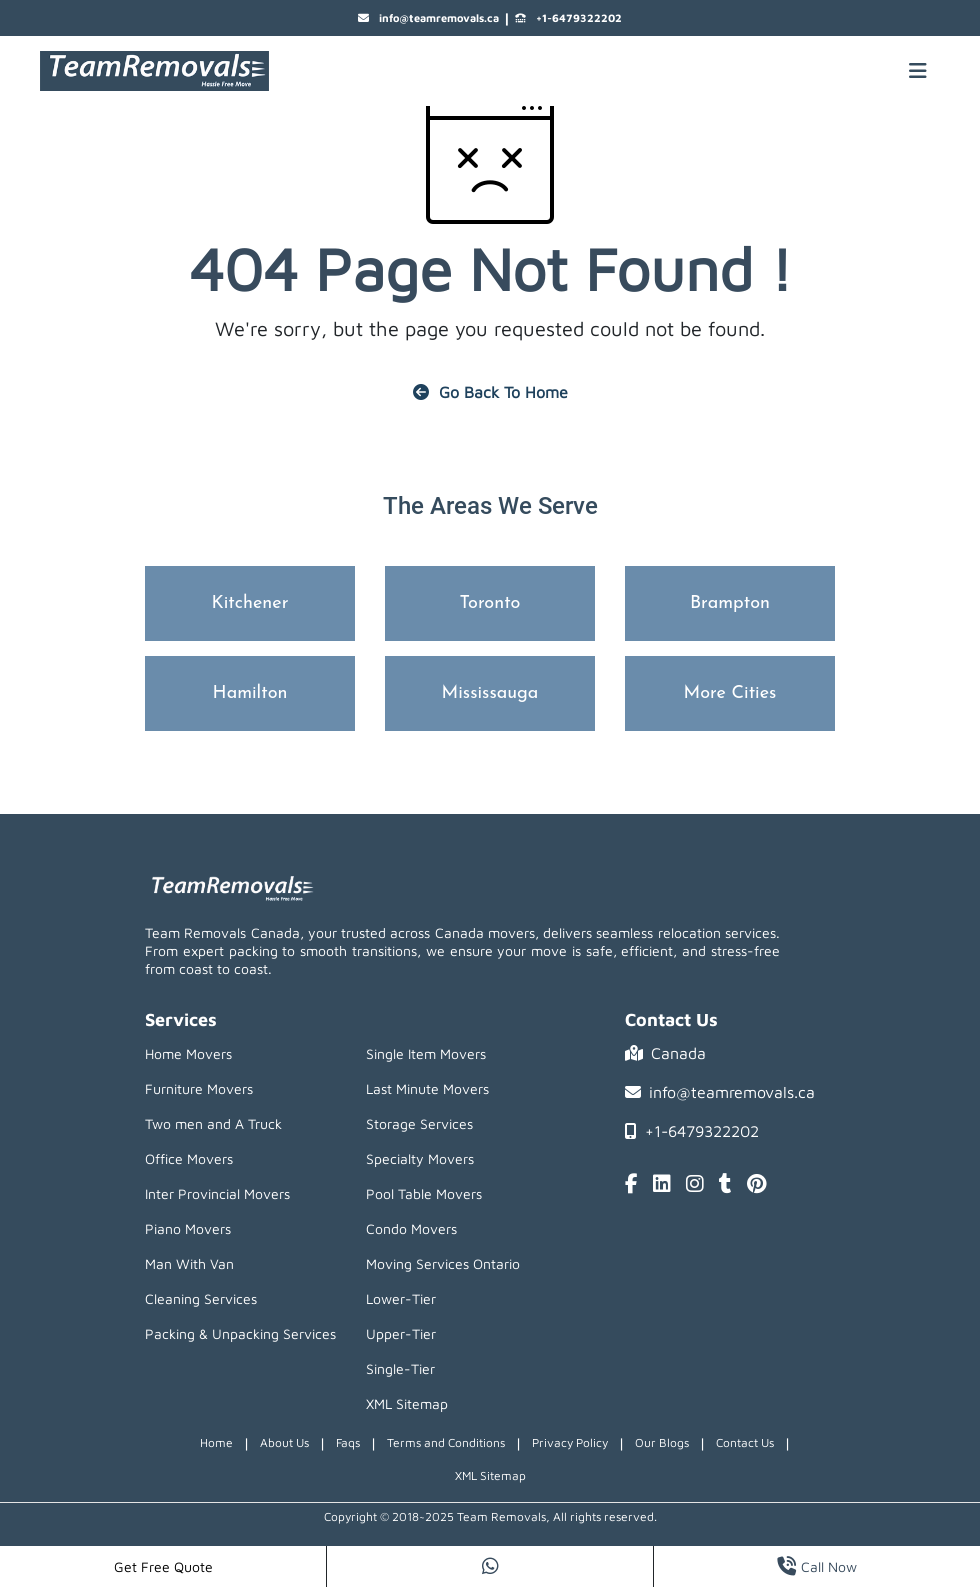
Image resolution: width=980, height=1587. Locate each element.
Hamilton (250, 693)
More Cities (730, 693)
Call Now (817, 1566)
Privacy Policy (570, 1442)
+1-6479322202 (568, 18)
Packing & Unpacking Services (240, 1333)
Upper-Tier (401, 1333)
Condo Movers (411, 1228)
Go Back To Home (490, 392)
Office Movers (189, 1158)
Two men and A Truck (213, 1123)
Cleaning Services (201, 1298)
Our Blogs (662, 1442)
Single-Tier (400, 1368)
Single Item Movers (426, 1053)
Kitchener (250, 603)
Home (216, 1442)
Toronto (490, 603)
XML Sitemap (407, 1403)
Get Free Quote (163, 1566)
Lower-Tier (401, 1298)
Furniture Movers (199, 1088)
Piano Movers (188, 1228)
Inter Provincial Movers (217, 1193)
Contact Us (745, 1442)
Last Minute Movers (427, 1088)
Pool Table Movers (424, 1193)
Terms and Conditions (446, 1442)
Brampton (730, 603)
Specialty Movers (420, 1158)
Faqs (348, 1442)
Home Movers (188, 1053)
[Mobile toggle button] (918, 71)
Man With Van (189, 1263)
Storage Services (419, 1123)
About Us (284, 1442)
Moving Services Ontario (443, 1263)
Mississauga (490, 693)
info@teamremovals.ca (428, 18)
